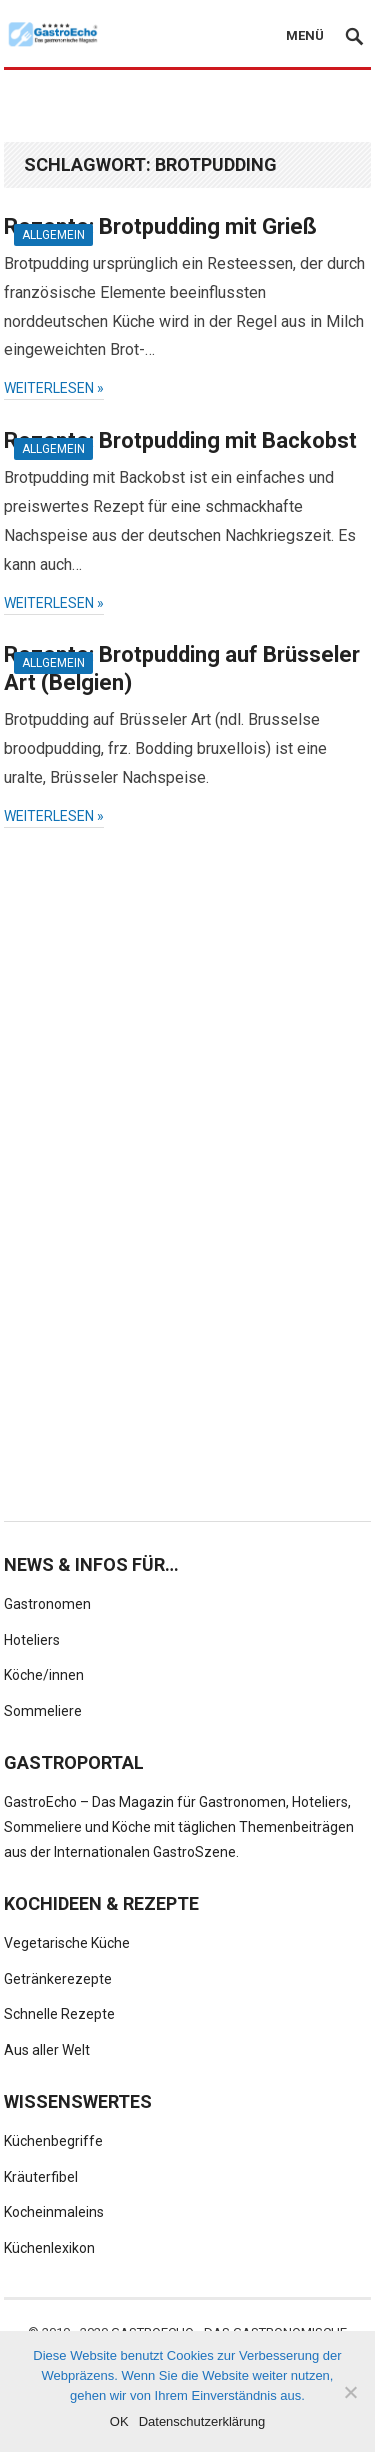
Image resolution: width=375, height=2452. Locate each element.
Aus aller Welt (47, 2050)
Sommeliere (43, 1711)
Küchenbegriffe (53, 2141)
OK (119, 2421)
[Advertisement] (189, 107)
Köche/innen (44, 1675)
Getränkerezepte (58, 1979)
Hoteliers (32, 1640)
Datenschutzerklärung (202, 2421)
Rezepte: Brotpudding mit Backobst (180, 440)
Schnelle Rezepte (59, 2014)
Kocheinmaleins (54, 2212)
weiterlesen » (54, 388)
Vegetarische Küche (67, 1943)
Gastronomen (47, 1604)
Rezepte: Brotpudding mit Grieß (160, 226)
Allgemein (53, 235)
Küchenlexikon (49, 2248)
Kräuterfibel (41, 2177)
